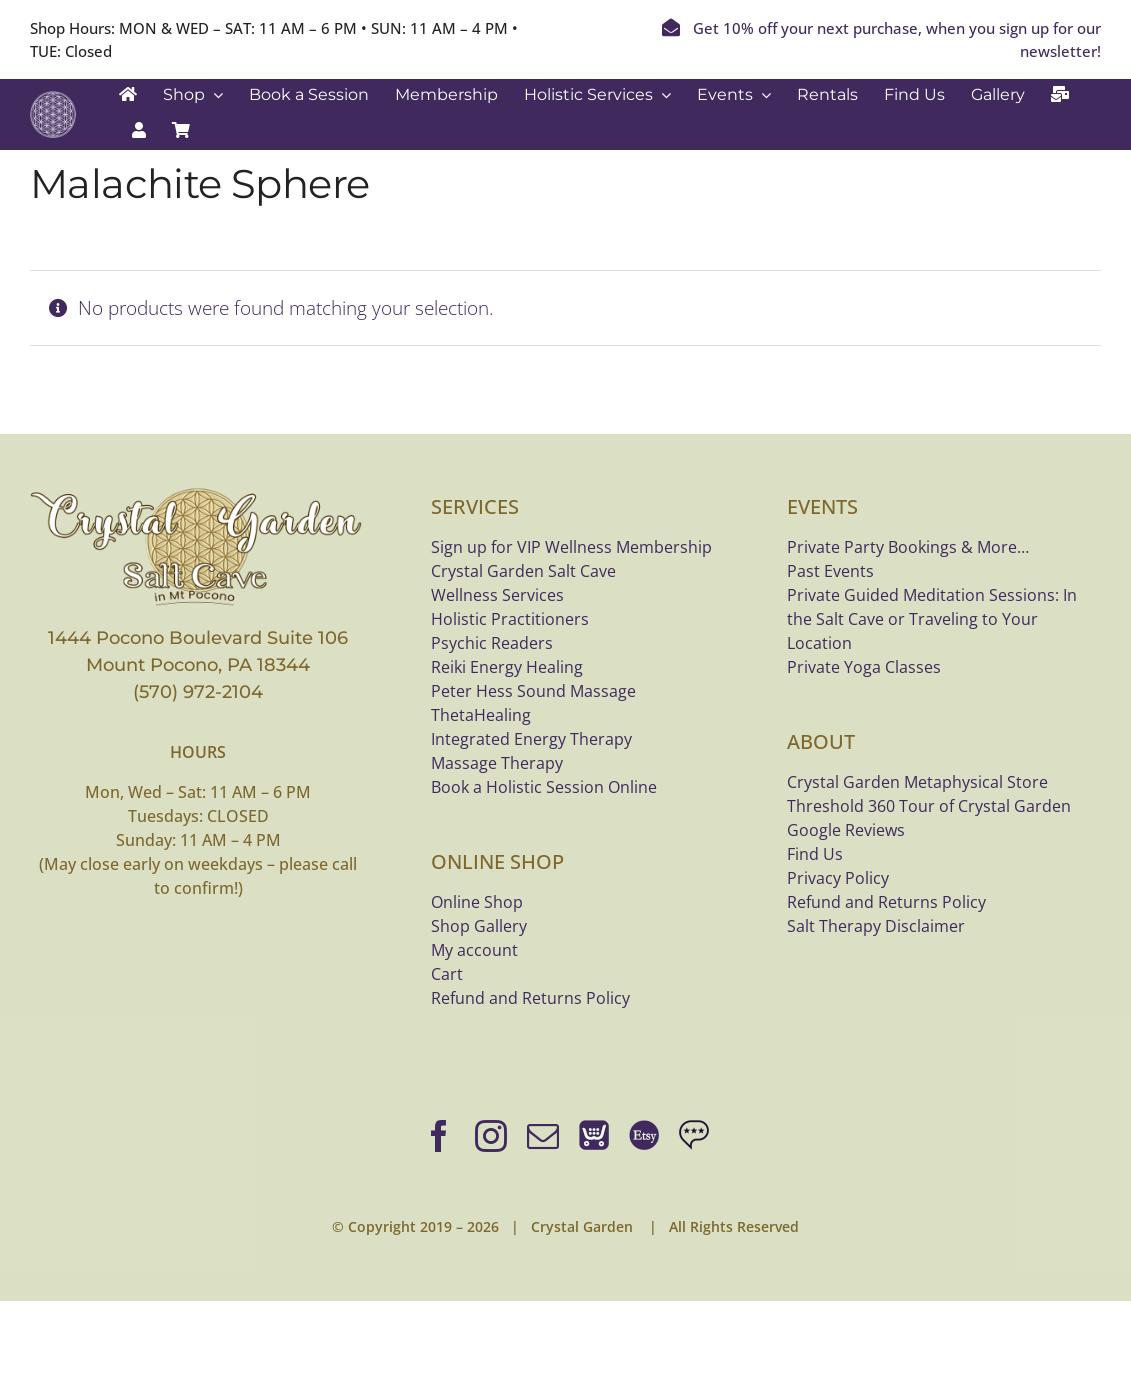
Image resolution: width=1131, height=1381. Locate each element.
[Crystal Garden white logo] (53, 100)
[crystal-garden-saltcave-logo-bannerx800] (198, 493)
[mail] (543, 1136)
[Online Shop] (594, 1136)
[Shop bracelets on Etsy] (644, 1136)
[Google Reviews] (694, 1136)
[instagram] (491, 1136)
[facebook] (439, 1136)
